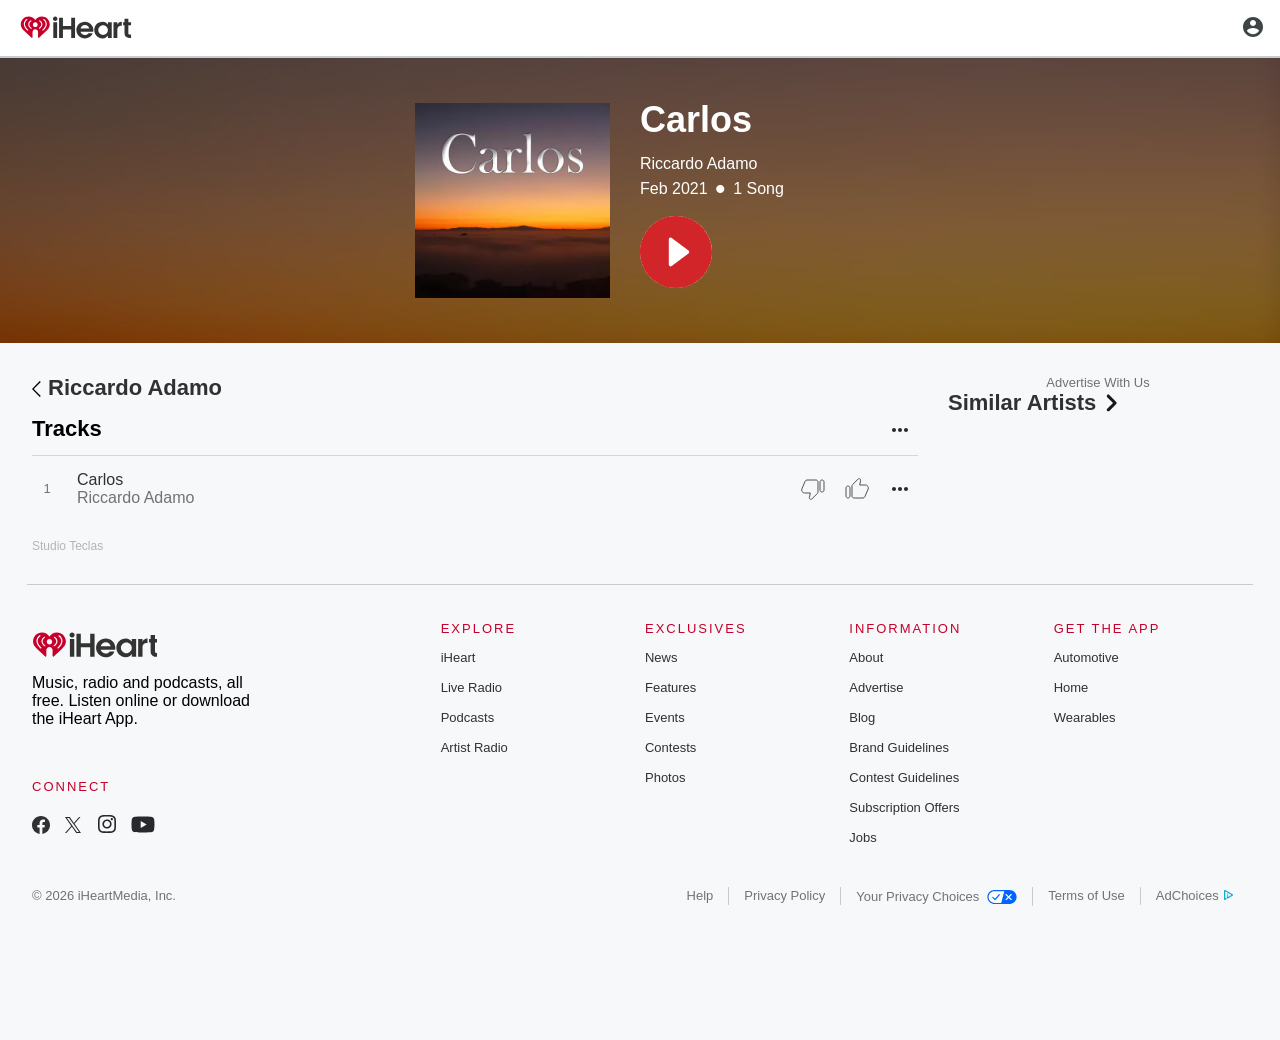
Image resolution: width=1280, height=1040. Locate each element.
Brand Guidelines (899, 747)
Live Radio (471, 687)
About (866, 657)
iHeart (458, 657)
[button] (676, 252)
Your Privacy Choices (936, 896)
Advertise (876, 687)
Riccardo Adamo (698, 163)
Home (1071, 687)
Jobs (862, 837)
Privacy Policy (784, 895)
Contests (670, 747)
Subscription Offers (904, 807)
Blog (862, 717)
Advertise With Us (1097, 382)
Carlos (100, 479)
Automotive (1086, 657)
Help (700, 895)
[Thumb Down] (813, 489)
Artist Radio (474, 747)
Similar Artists (1035, 402)
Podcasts (467, 717)
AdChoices (1194, 895)
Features (670, 687)
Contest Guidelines (904, 777)
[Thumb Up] (857, 489)
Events (665, 717)
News (661, 657)
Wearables (1085, 717)
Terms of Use (1086, 895)
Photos (665, 777)
